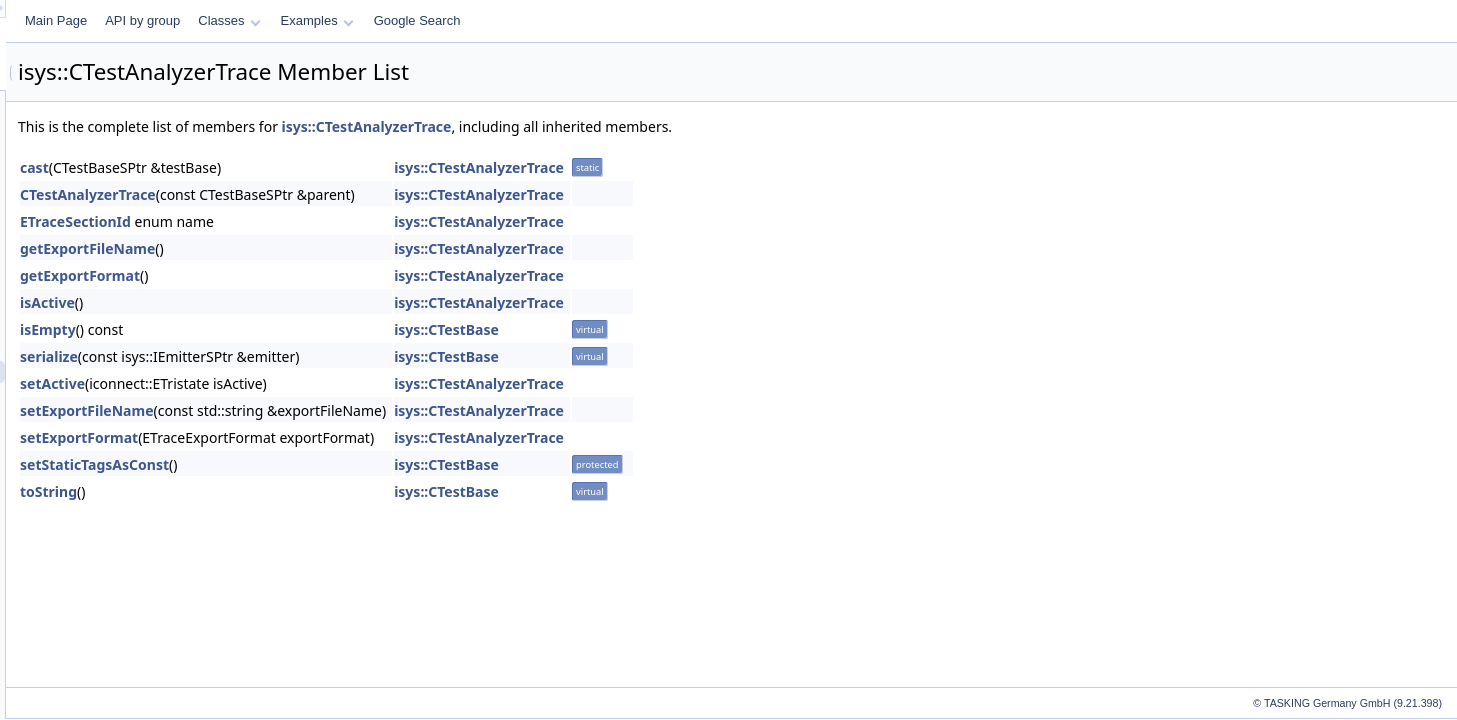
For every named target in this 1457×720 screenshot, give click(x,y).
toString (298, 491)
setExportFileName (337, 410)
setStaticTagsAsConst (344, 464)
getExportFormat (330, 275)
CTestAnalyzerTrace (338, 194)
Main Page (306, 20)
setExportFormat (329, 437)
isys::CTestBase (696, 329)
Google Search (667, 20)
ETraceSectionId (325, 221)
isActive (297, 302)
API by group (392, 20)
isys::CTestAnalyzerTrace (617, 126)
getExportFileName (337, 248)
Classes (479, 20)
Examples (567, 20)
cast (284, 167)
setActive (302, 383)
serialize (299, 356)
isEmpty (298, 329)
